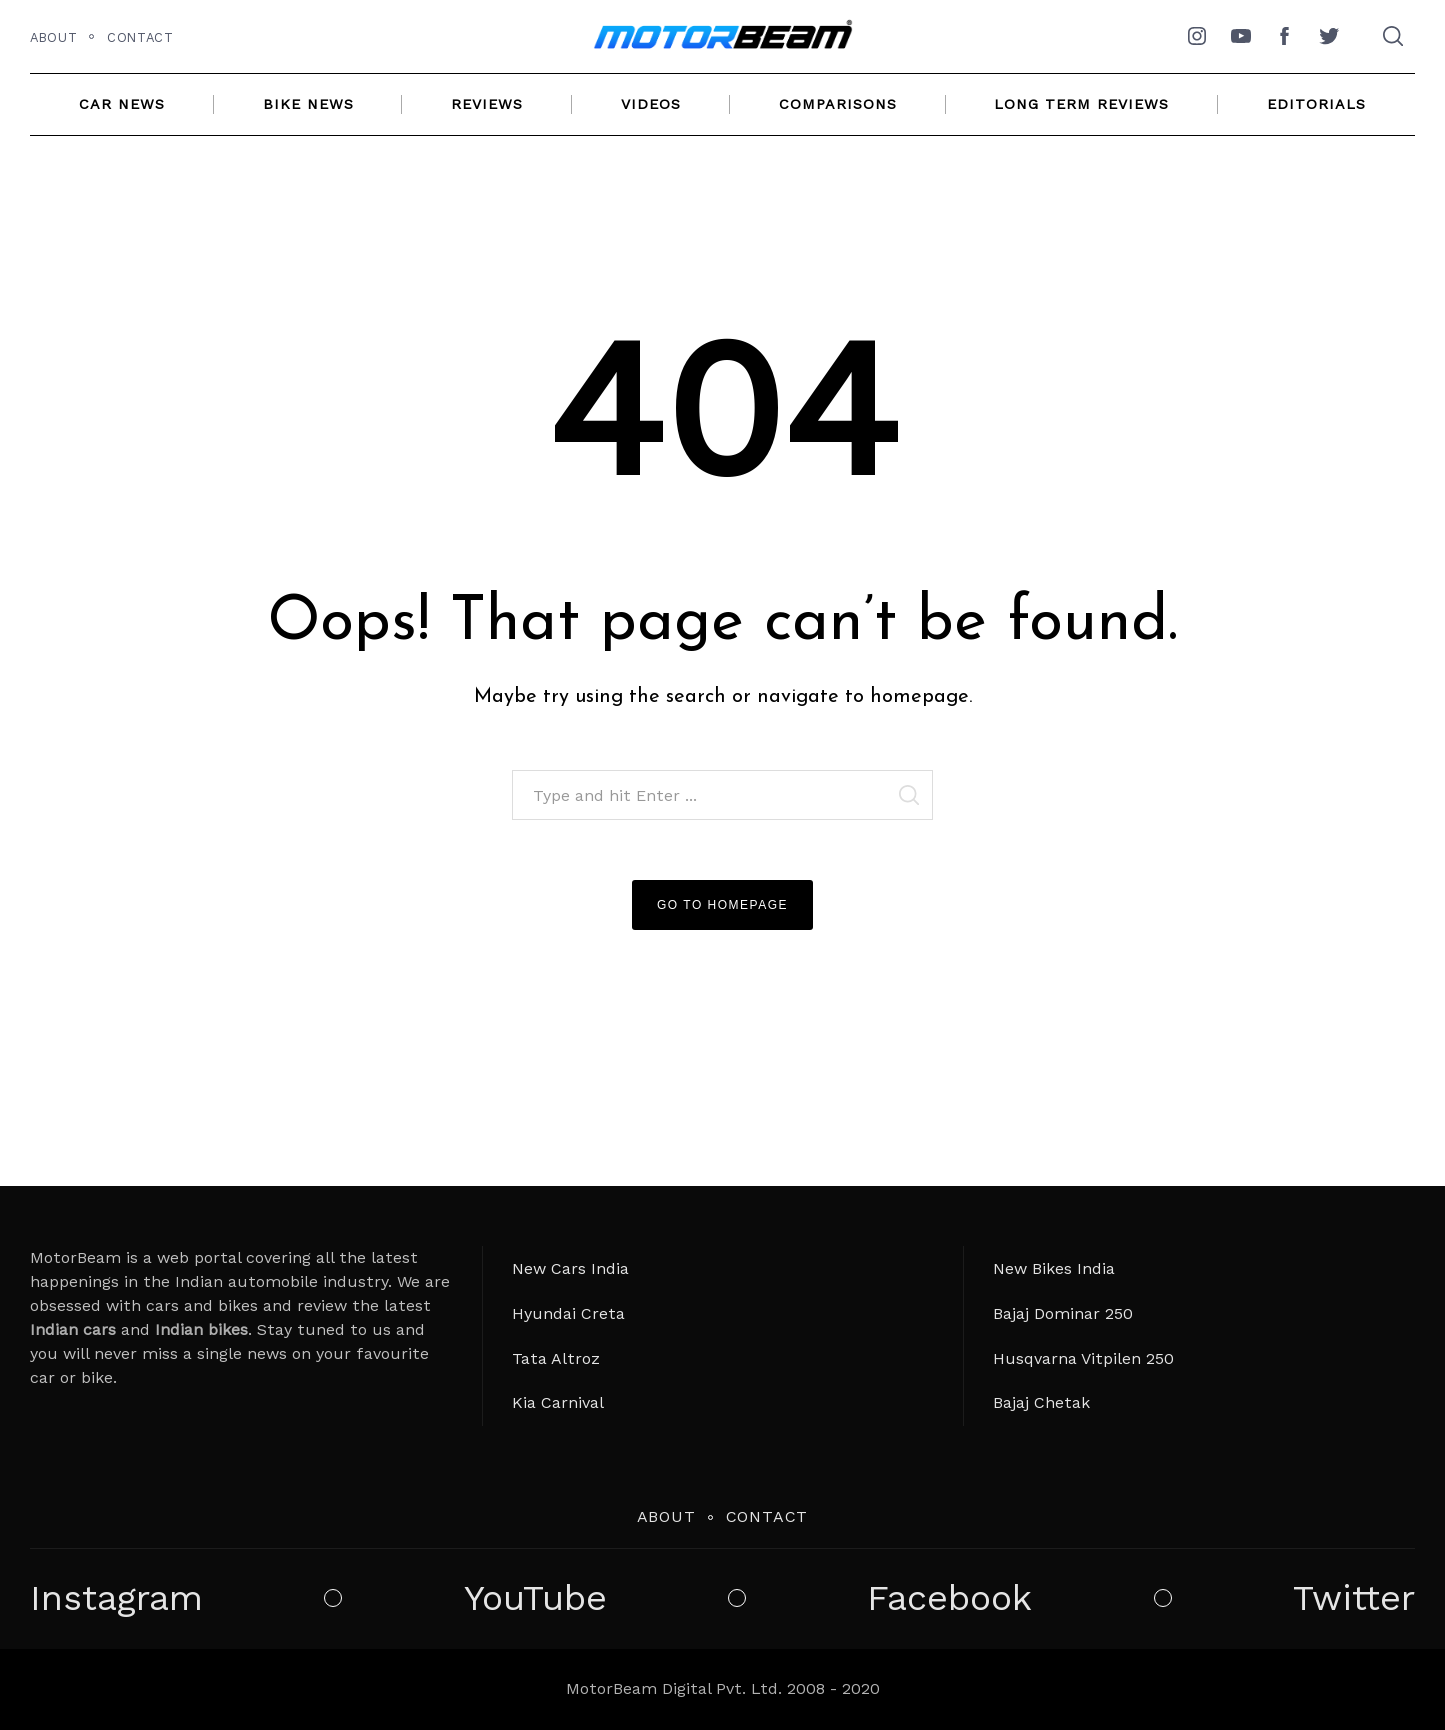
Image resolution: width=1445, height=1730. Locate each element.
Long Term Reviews (1081, 104)
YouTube (535, 1598)
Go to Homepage (722, 905)
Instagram (116, 1598)
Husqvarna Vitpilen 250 (1083, 1358)
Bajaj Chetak (1041, 1402)
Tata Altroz (556, 1358)
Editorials (1316, 104)
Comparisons (838, 104)
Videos (651, 104)
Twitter (1354, 1598)
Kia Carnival (558, 1402)
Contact (140, 37)
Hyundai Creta (568, 1313)
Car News (122, 104)
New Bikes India (1054, 1268)
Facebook (949, 1598)
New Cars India (570, 1268)
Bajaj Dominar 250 (1063, 1313)
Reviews (487, 104)
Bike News (308, 104)
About (53, 37)
